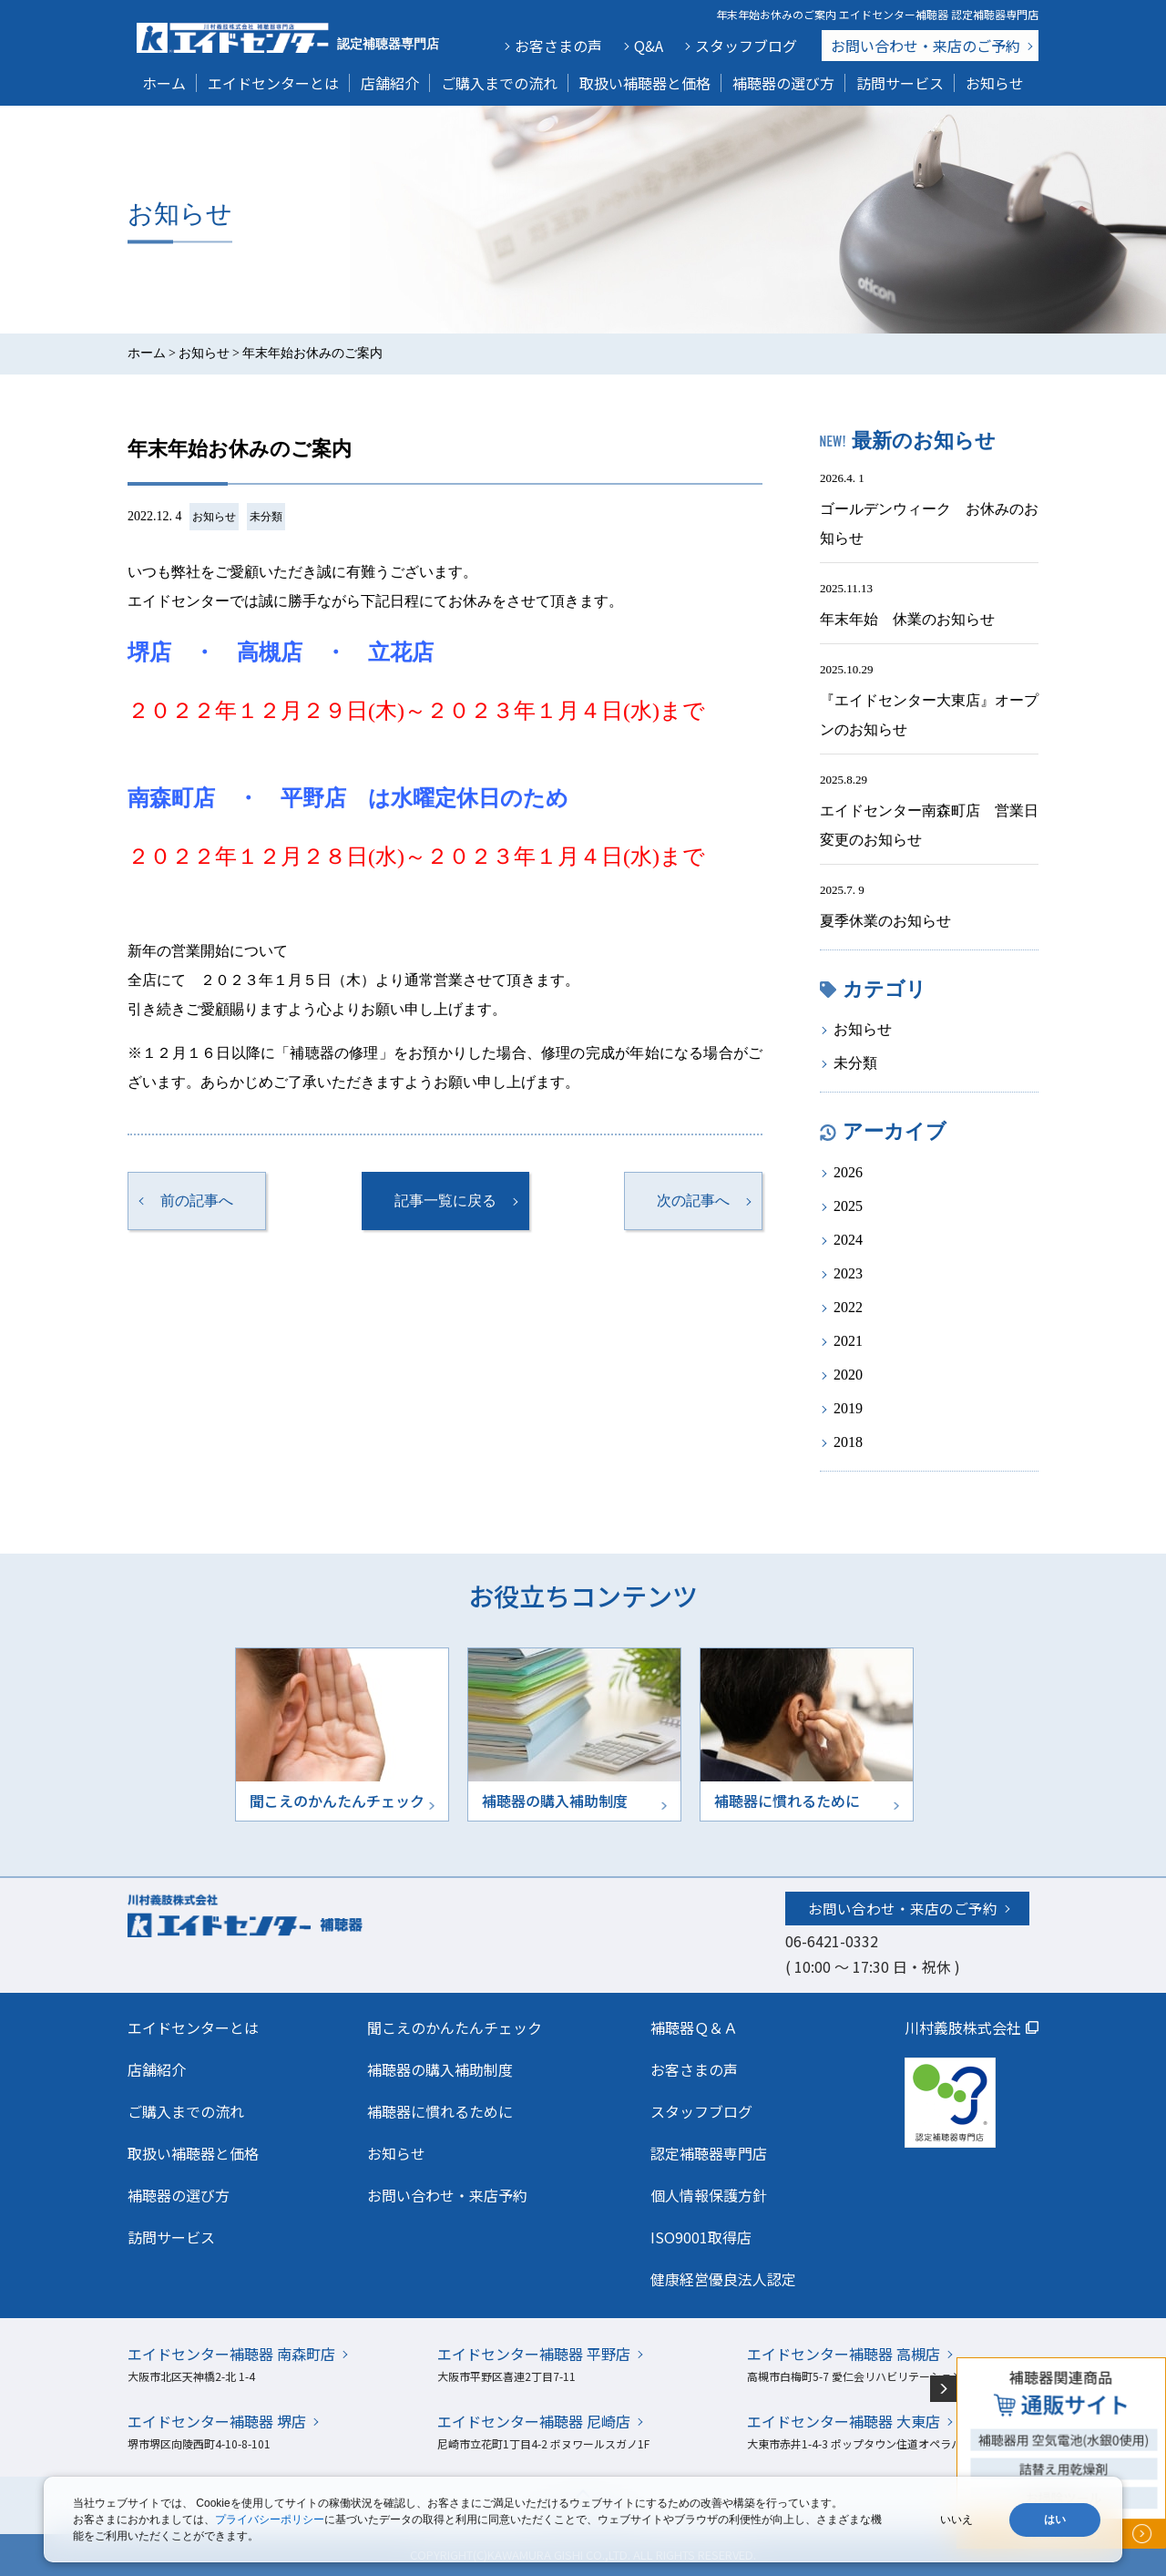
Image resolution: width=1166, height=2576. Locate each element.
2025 (848, 1206)
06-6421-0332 (831, 1941)
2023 (848, 1273)
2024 (848, 1239)
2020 (848, 1374)
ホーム (164, 83)
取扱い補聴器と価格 (645, 83)
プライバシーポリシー (269, 2519)
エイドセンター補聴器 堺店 (217, 2421)
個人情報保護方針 (708, 2195)
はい (1055, 2519)
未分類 (266, 516)
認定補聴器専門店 (708, 2153)
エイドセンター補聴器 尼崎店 (533, 2421)
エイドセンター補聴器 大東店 (843, 2421)
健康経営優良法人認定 (723, 2279)
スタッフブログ (746, 45)
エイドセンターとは (273, 83)
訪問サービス (900, 83)
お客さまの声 (558, 45)
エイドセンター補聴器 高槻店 (843, 2354)
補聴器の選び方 (783, 83)
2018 (848, 1442)
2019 (848, 1408)
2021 (848, 1341)
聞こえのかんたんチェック (454, 2027)
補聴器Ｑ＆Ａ (694, 2027)
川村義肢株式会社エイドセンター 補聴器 (284, 1914)
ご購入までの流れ (499, 83)
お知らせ (995, 83)
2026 (848, 1172)
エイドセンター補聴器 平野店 (533, 2354)
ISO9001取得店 (701, 2237)
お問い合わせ (925, 45)
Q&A (648, 45)
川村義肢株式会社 (963, 2027)
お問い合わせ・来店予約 (447, 2195)
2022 (848, 1307)
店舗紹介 (390, 83)
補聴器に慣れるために (440, 2111)
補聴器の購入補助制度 (440, 2069)
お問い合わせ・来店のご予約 (902, 1908)
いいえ (956, 2519)
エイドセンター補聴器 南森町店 (231, 2354)
